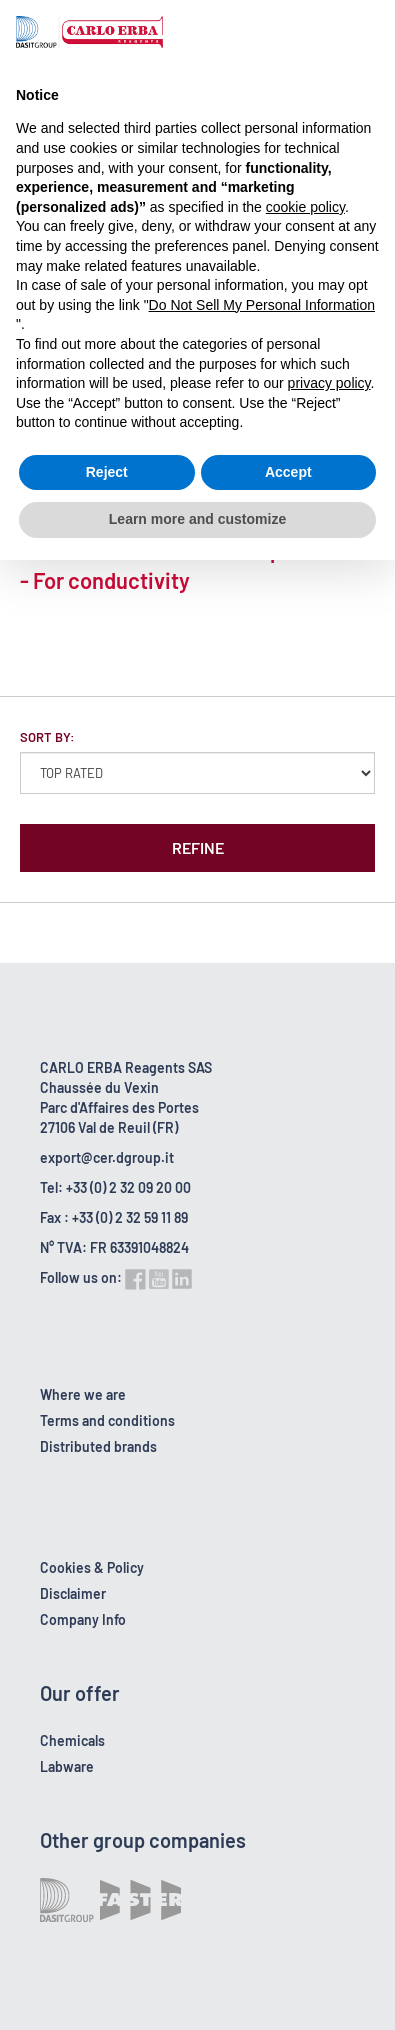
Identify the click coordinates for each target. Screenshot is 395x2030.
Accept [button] (288, 472)
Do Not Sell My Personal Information (262, 305)
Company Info (83, 1619)
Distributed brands (98, 1446)
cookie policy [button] (305, 207)
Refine (198, 847)
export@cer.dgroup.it (107, 1157)
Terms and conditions (107, 1420)
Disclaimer (73, 1593)
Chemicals (72, 1740)
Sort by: (47, 737)
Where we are (83, 1394)
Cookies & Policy (92, 1567)
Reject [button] (107, 472)
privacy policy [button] (329, 383)
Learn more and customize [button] (197, 519)
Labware (67, 1766)
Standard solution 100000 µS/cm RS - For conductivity (191, 565)
